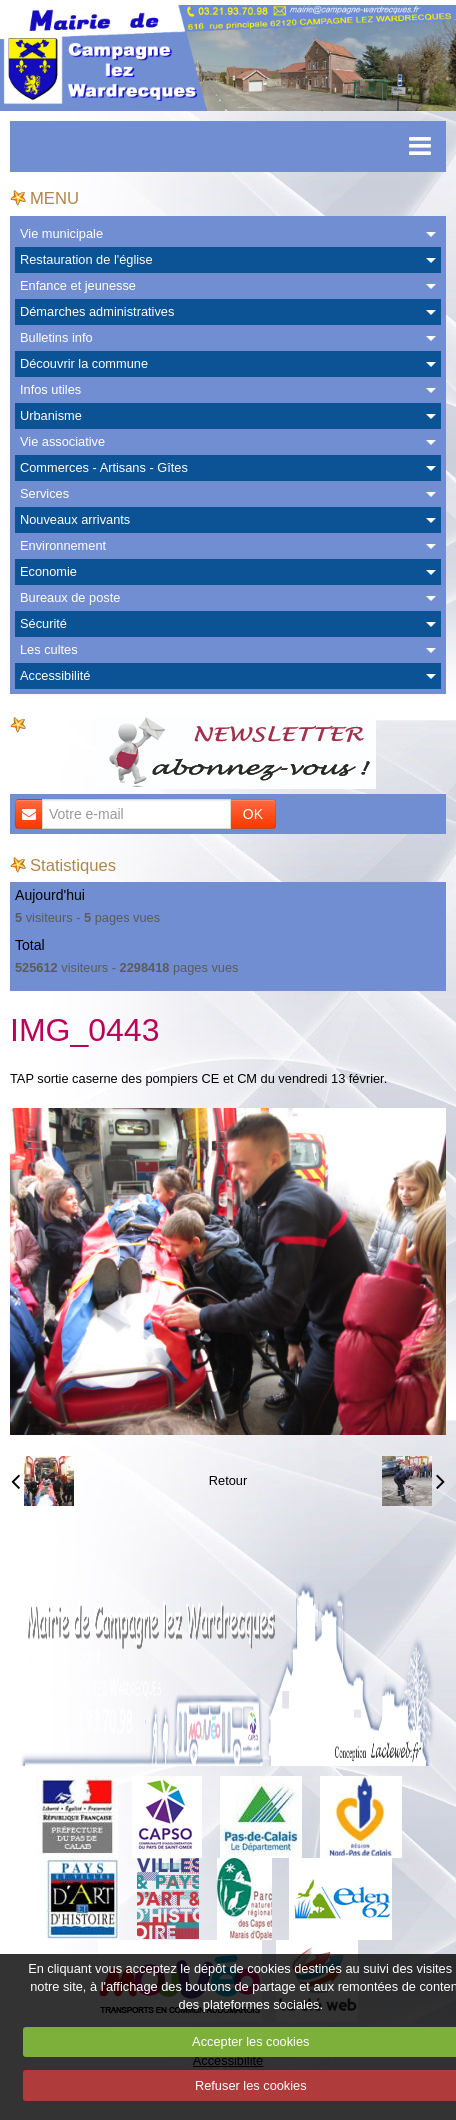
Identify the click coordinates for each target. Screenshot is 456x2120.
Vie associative (62, 441)
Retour (228, 1480)
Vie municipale (61, 233)
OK (253, 814)
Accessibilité (55, 675)
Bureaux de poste (70, 597)
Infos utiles (50, 389)
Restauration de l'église (86, 259)
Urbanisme (51, 415)
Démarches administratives (97, 311)
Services (44, 493)
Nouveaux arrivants (75, 519)
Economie (48, 571)
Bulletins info (56, 337)
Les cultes (49, 649)
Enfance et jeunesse (78, 285)
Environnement (63, 545)
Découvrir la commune (84, 363)
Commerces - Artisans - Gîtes (104, 467)
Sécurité (43, 623)
